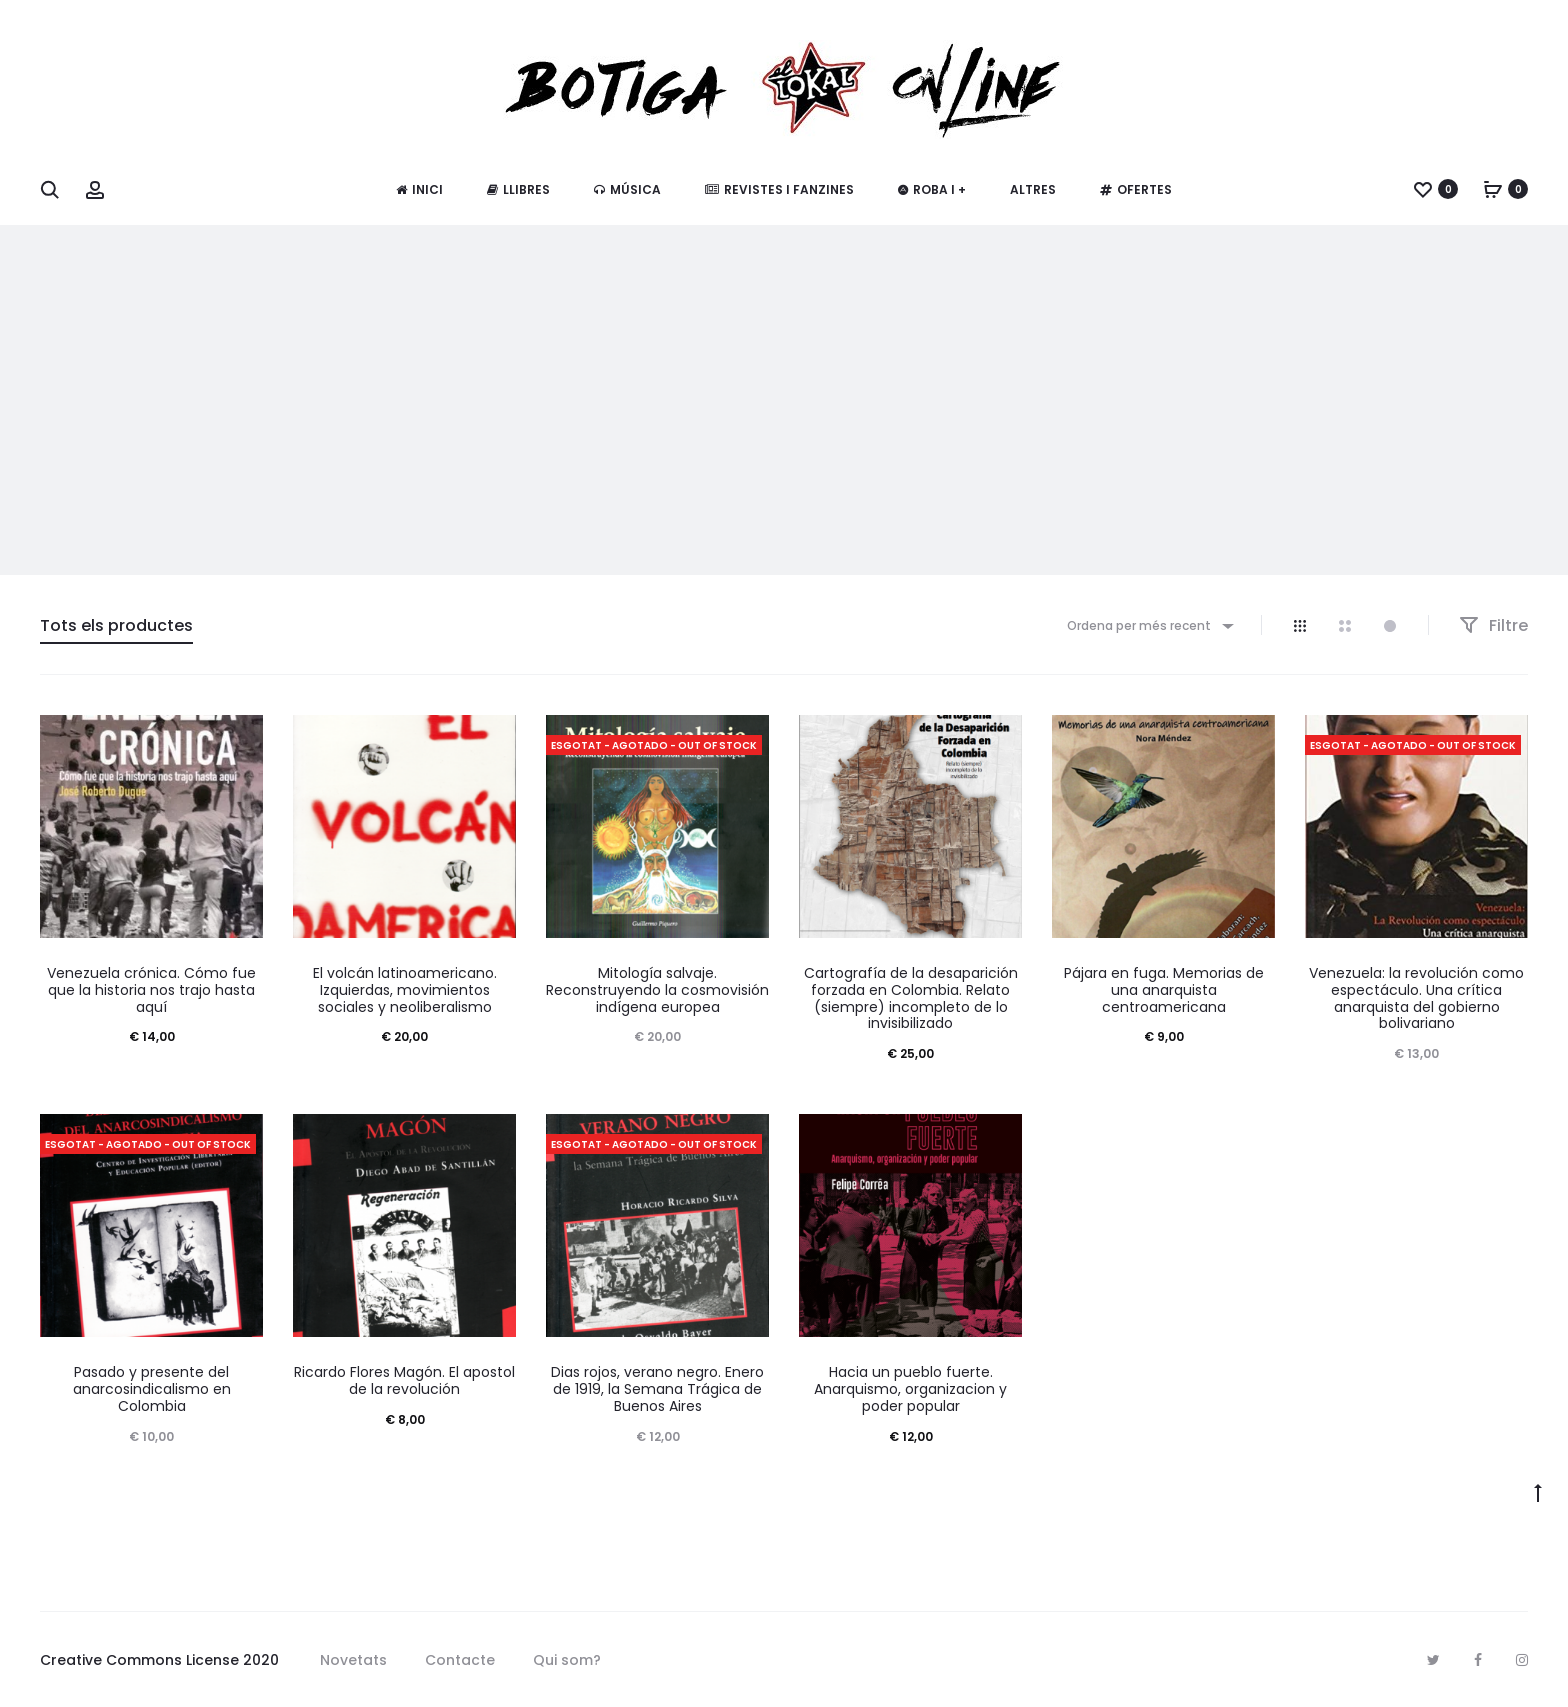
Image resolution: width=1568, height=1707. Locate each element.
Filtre (1493, 625)
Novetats (353, 1660)
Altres (1033, 189)
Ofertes (1136, 189)
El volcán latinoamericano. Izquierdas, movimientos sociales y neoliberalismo (405, 990)
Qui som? (567, 1660)
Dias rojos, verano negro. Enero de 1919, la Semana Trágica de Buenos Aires (657, 1389)
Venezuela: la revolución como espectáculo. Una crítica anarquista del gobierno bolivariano (1416, 998)
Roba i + (932, 189)
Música (627, 189)
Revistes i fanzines (779, 189)
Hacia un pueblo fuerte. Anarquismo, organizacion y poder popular (910, 1389)
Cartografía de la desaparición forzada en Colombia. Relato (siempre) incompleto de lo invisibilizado (911, 998)
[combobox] (1149, 625)
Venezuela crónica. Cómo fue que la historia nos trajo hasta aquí (151, 990)
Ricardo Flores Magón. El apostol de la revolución (404, 1380)
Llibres (518, 189)
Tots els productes (116, 625)
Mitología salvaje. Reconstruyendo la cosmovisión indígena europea (657, 990)
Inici (419, 189)
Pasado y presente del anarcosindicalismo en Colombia (152, 1389)
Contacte (460, 1660)
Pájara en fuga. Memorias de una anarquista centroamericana (1164, 990)
